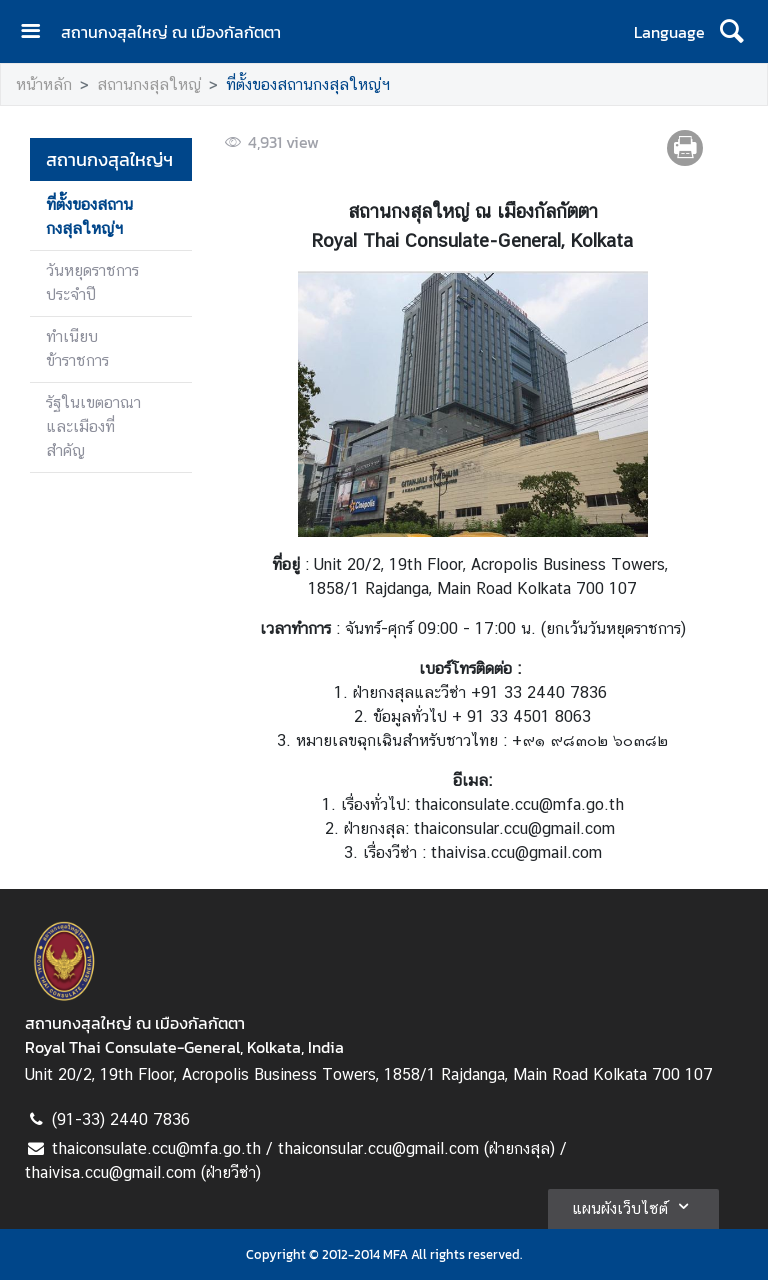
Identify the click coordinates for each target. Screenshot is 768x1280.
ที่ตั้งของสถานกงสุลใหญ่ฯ (308, 84)
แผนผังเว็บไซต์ (633, 1206)
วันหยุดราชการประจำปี (92, 282)
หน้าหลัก (44, 84)
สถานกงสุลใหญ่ (149, 84)
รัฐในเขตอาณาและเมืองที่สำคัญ (93, 426)
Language (669, 32)
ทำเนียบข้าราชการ (77, 348)
